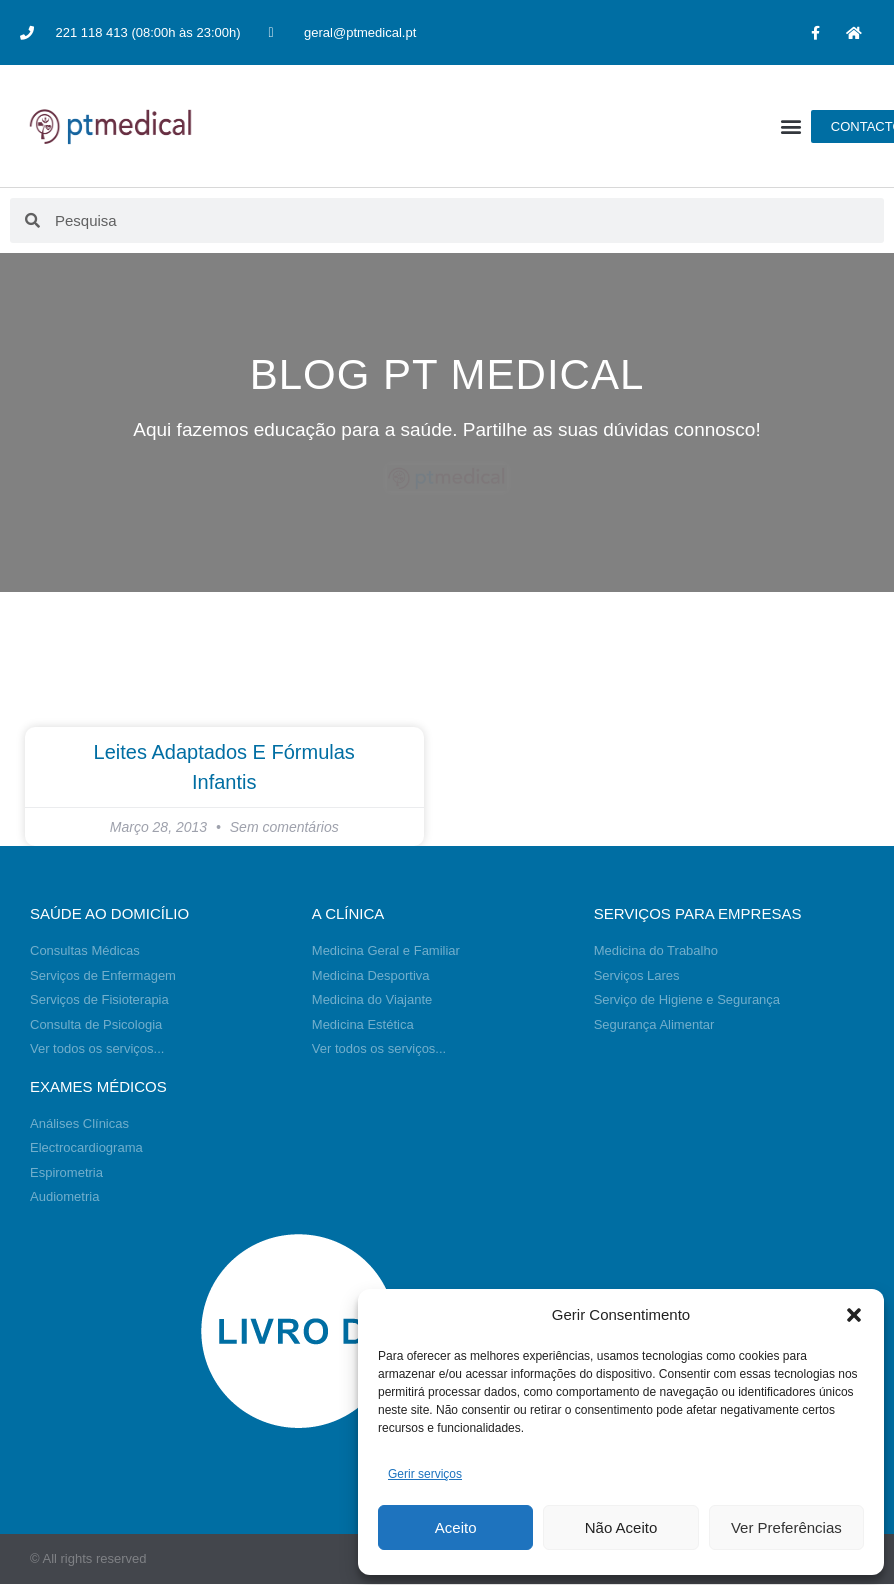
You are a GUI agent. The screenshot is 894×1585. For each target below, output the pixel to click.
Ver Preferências (786, 1527)
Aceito (456, 1527)
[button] (854, 1315)
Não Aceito (621, 1527)
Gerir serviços (425, 1474)
